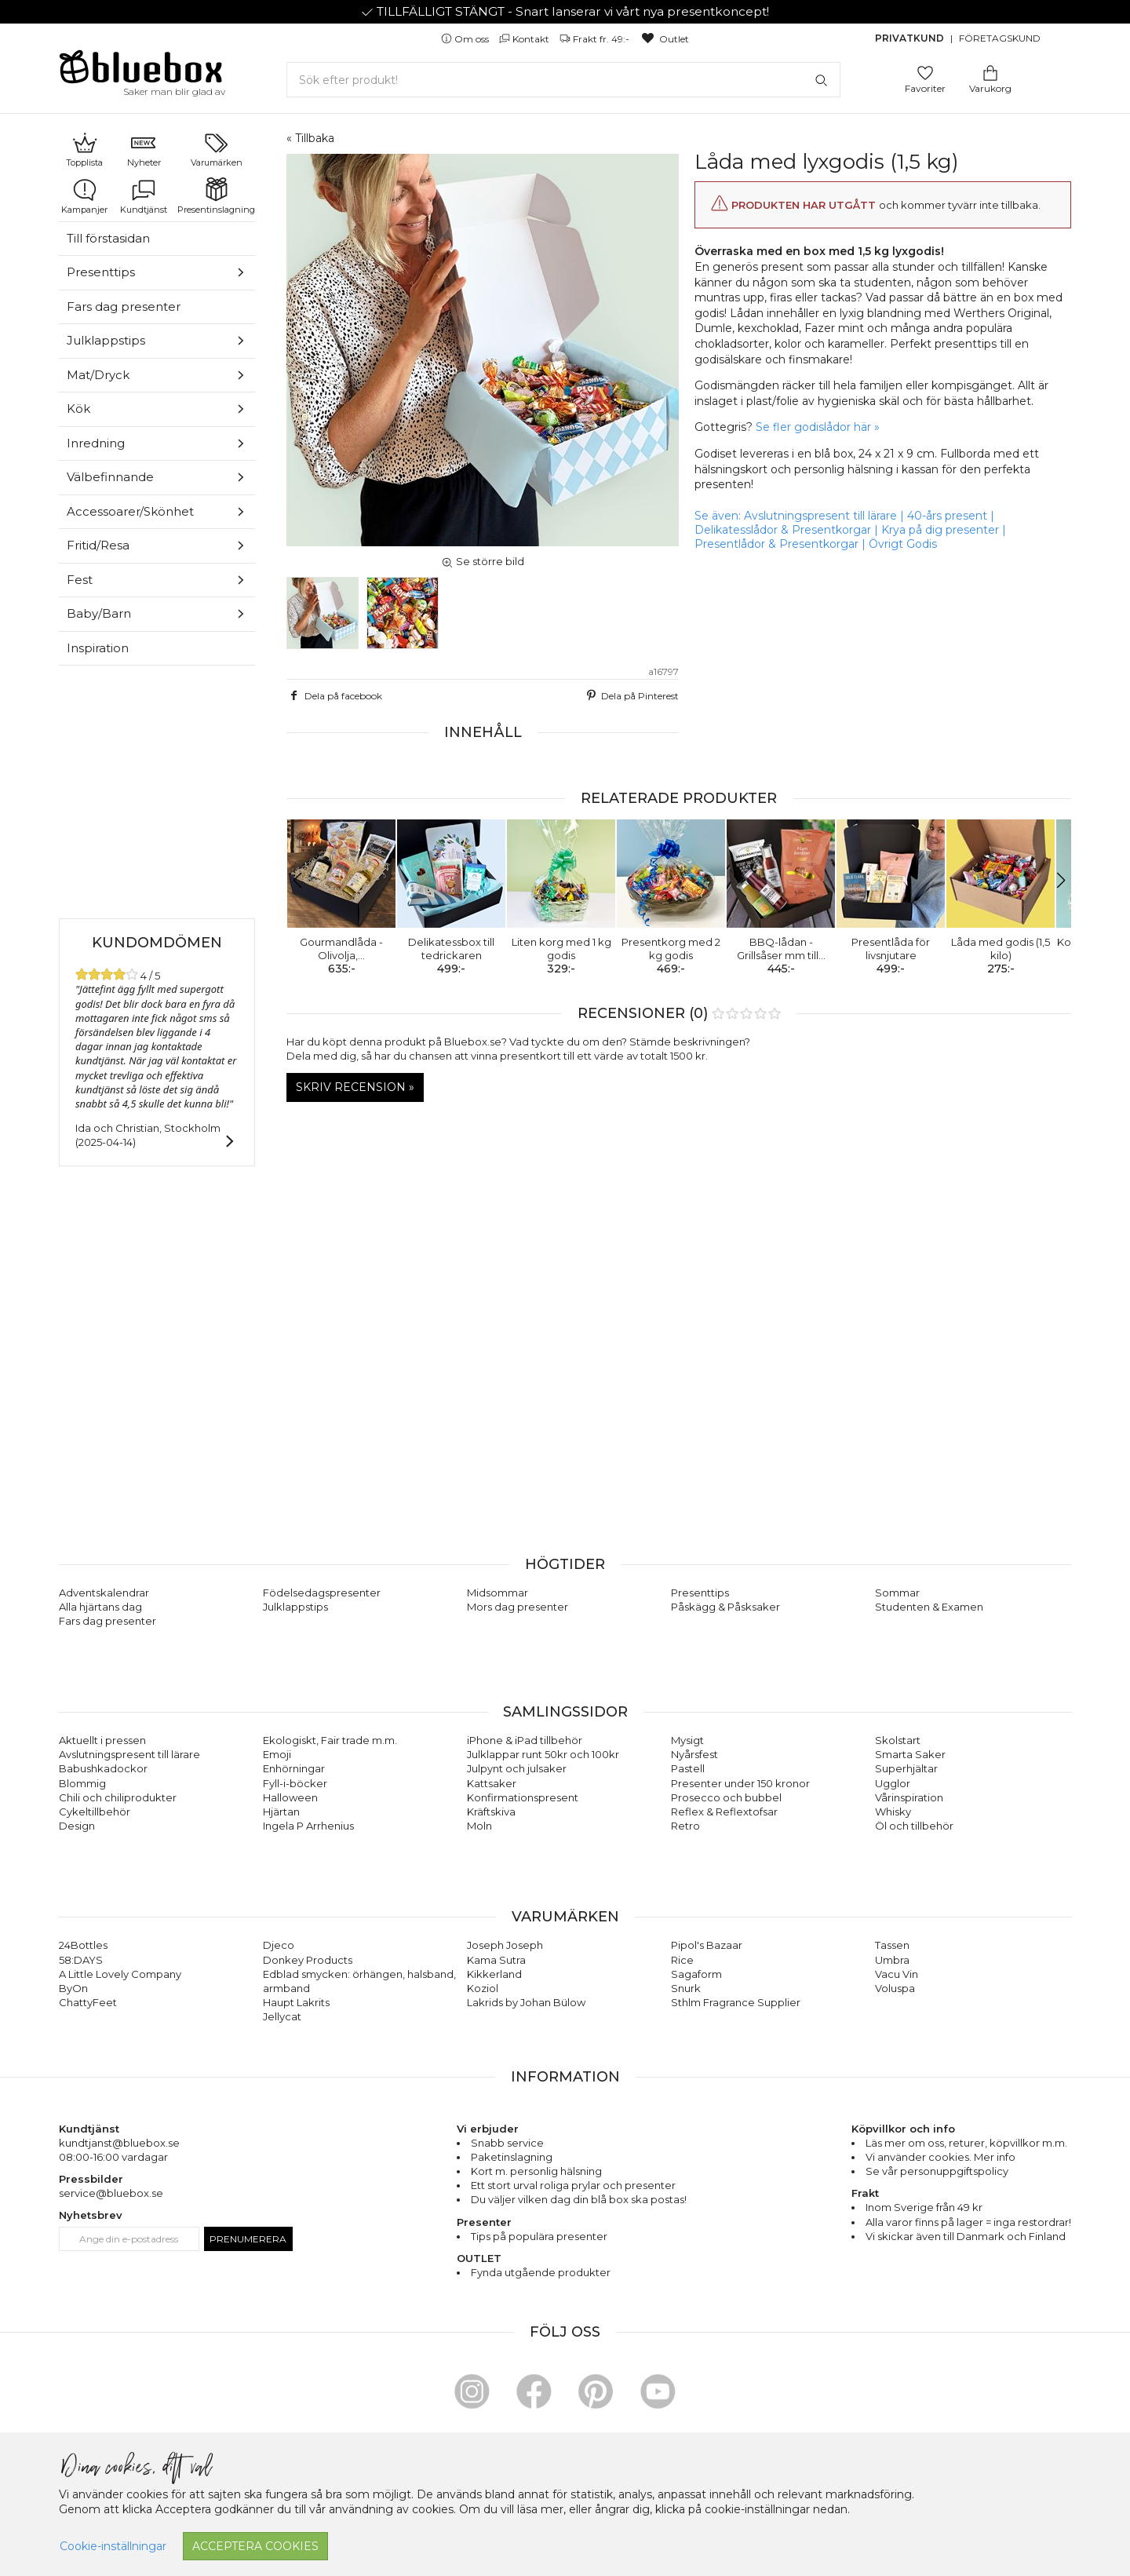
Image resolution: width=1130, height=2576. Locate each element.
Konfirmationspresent (522, 1797)
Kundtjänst (143, 196)
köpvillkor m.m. (1028, 2142)
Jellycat (282, 2016)
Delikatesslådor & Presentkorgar (782, 530)
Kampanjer (84, 196)
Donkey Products (307, 1960)
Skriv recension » (355, 1087)
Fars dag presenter (123, 306)
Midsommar (497, 1592)
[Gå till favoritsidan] (925, 71)
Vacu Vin (896, 1974)
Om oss (466, 39)
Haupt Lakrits (296, 2002)
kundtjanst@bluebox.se (119, 2142)
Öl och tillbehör (914, 1825)
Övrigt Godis (903, 544)
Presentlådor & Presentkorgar (776, 544)
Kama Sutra (496, 1960)
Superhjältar (906, 1768)
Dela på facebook (334, 695)
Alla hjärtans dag (100, 1606)
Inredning (96, 443)
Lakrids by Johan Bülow (526, 2002)
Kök (78, 408)
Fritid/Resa (98, 545)
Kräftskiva (491, 1811)
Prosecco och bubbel (726, 1797)
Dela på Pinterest (631, 695)
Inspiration (98, 647)
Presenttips (101, 272)
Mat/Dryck (98, 374)
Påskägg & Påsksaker (725, 1606)
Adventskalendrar (104, 1592)
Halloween (290, 1797)
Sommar (897, 1592)
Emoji (277, 1754)
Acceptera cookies (255, 2546)
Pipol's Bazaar (706, 1945)
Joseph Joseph (505, 1945)
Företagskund (1000, 38)
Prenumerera (248, 2239)
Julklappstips (106, 340)
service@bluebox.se (111, 2193)
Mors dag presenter (517, 1606)
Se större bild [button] (482, 561)
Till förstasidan (108, 238)
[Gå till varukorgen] (990, 71)
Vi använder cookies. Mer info (940, 2157)
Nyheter (144, 149)
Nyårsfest (694, 1754)
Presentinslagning (216, 196)
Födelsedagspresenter (322, 1592)
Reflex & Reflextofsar (724, 1811)
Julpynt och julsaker (517, 1768)
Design (77, 1825)
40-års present (947, 516)
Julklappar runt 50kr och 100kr (543, 1754)
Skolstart (897, 1740)
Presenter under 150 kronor (740, 1783)
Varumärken (216, 149)
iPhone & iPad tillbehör (524, 1740)
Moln (479, 1825)
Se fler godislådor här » (818, 427)
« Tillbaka (310, 138)
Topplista (84, 149)
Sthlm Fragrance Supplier (735, 2002)
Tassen (892, 1945)
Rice (682, 1960)
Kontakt (525, 39)
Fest (80, 579)
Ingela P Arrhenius (308, 1825)
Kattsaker (491, 1783)
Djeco (278, 1945)
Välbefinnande (110, 476)
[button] (304, 880)
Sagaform (696, 1974)
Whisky (893, 1811)
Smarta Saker (910, 1754)
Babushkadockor (103, 1768)
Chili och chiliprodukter (118, 1797)
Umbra (892, 1960)
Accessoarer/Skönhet (130, 511)
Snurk (686, 1988)
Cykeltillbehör (94, 1811)
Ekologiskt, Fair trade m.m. (330, 1740)
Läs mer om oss (905, 2142)
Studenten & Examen (929, 1606)
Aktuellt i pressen (102, 1740)
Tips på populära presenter (539, 2236)
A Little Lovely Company (120, 1974)
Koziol (482, 1988)
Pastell (688, 1768)
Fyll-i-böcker (295, 1783)
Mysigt (687, 1740)
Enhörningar (294, 1768)
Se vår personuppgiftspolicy (937, 2171)
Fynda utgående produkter (541, 2272)
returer (967, 2142)
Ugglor (892, 1783)
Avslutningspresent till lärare (820, 516)
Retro (685, 1825)
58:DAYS (81, 1960)
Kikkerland (494, 1974)
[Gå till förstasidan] (141, 72)
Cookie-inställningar (113, 2546)
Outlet (664, 39)
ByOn (73, 1988)
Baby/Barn (99, 613)
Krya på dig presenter (940, 530)
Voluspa (895, 1988)
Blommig (82, 1783)
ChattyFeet (88, 2002)
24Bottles (83, 1945)
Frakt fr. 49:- (596, 39)
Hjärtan (281, 1811)
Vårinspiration (909, 1797)
